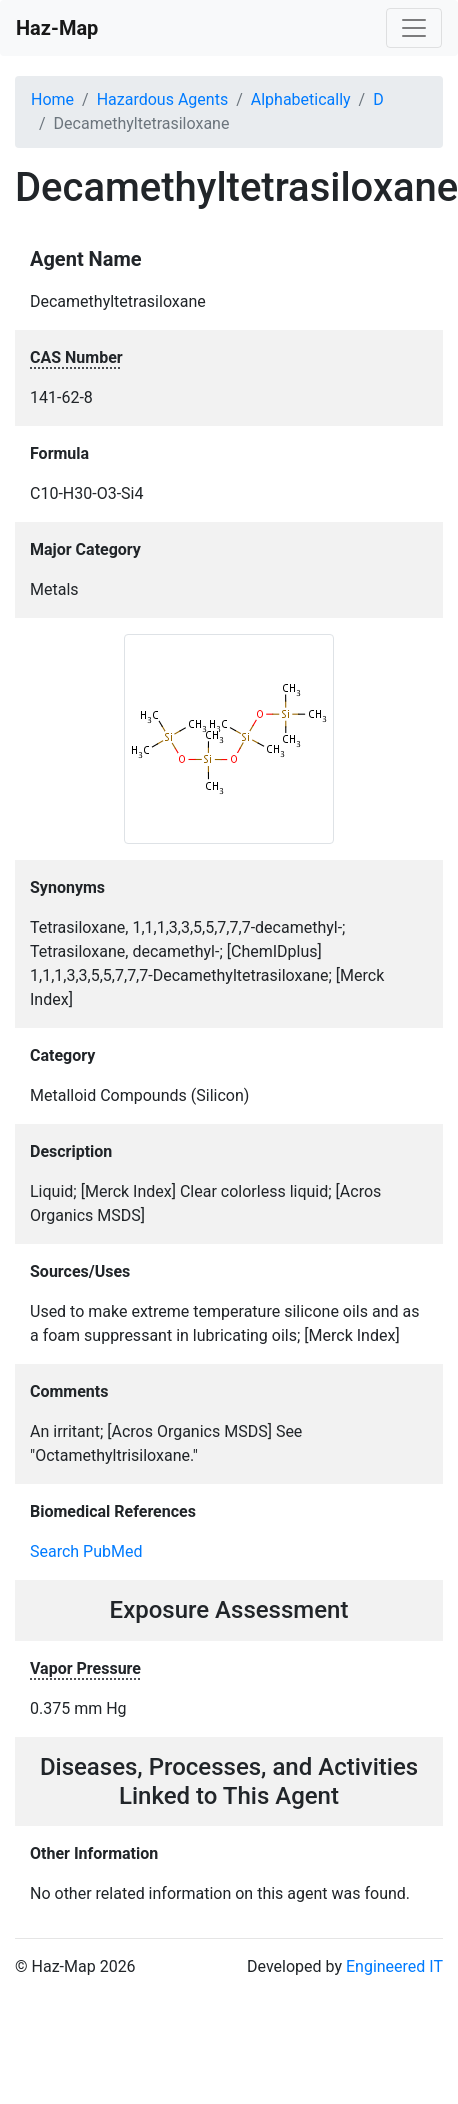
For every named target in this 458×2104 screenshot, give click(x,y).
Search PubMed (86, 1551)
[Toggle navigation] (414, 28)
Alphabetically (301, 99)
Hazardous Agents (162, 99)
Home (52, 99)
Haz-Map (57, 28)
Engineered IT (394, 1966)
